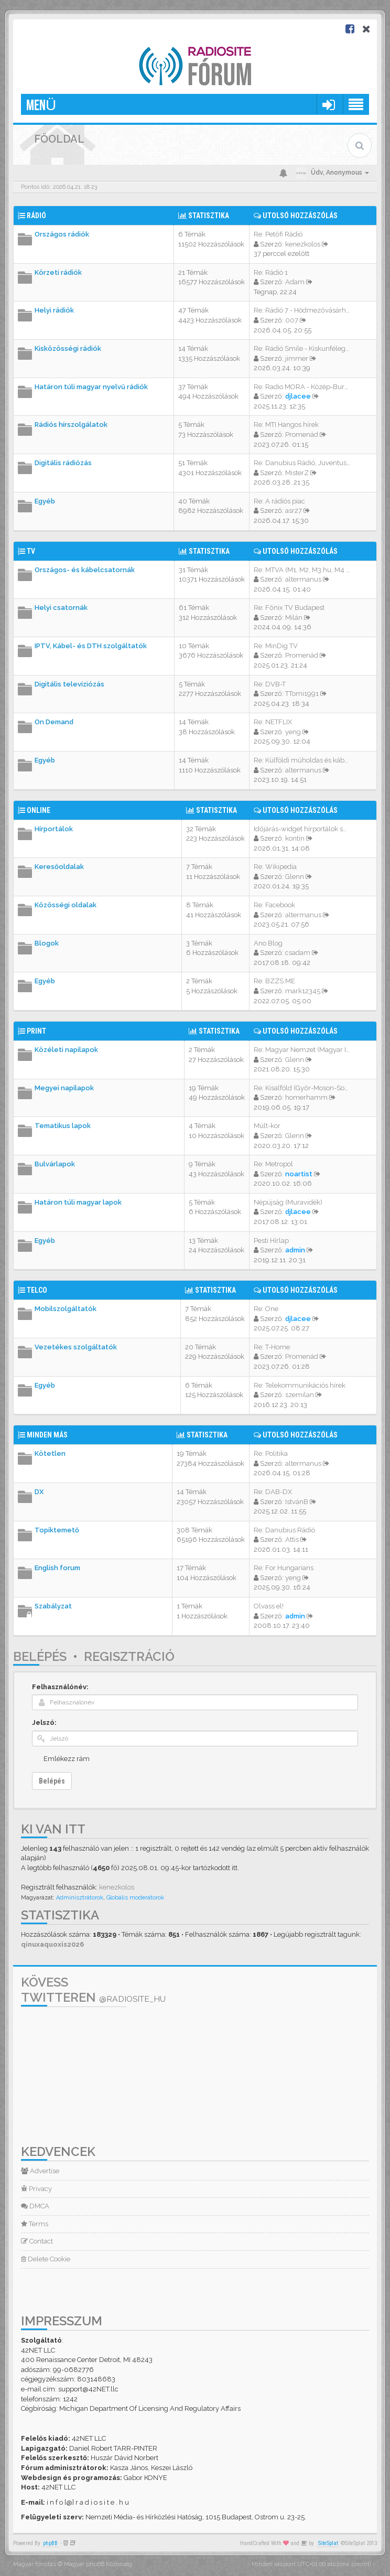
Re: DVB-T (270, 684)
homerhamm (306, 1097)
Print (36, 1031)
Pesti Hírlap (271, 1240)
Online (38, 810)
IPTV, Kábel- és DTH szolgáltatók (91, 646)
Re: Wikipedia (275, 867)
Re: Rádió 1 (271, 272)
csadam (297, 953)
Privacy (36, 2189)
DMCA (35, 2206)
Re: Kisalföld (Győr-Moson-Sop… (303, 1088)
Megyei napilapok (64, 1088)
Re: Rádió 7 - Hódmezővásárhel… (304, 310)
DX (39, 1492)
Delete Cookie (45, 2259)
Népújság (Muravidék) (288, 1202)
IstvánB (296, 1502)
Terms (34, 2224)
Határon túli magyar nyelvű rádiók (91, 387)
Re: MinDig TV (276, 646)
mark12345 (302, 991)
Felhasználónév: (60, 1687)
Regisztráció (129, 1656)
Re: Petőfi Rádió (278, 234)
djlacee (298, 396)
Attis (292, 1539)
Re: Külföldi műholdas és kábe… (303, 760)
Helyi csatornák (61, 607)
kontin (295, 838)
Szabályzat (53, 1606)
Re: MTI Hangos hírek (286, 424)
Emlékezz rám (67, 1759)
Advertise (40, 2171)
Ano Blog (268, 943)
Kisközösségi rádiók (68, 348)
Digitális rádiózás (63, 463)
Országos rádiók (62, 234)
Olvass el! (269, 1606)
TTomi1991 (302, 693)
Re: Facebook (274, 905)
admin (295, 1250)
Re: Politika (271, 1453)
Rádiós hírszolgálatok (71, 424)
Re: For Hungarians (283, 1568)
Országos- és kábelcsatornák (85, 570)
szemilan (299, 1395)
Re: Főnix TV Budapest (289, 607)
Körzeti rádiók (58, 272)
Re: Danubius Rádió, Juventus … (303, 463)
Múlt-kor (267, 1126)
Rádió (36, 215)
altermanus (303, 579)
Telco (37, 1290)
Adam (295, 282)
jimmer (296, 358)
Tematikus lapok (63, 1126)
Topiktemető (57, 1530)
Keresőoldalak (59, 867)
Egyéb (45, 501)
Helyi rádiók (54, 310)
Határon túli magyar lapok (78, 1202)
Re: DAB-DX (273, 1492)
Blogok (47, 943)
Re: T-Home (272, 1347)
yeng (293, 732)
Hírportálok (54, 829)
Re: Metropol (273, 1164)
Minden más (47, 1435)
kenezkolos (302, 244)
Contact (37, 2241)
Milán (293, 617)
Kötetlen (50, 1453)
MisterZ (297, 473)
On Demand (54, 722)
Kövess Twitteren (93, 1989)
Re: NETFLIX (273, 722)
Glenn (294, 877)
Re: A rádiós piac (279, 501)
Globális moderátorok (135, 1897)
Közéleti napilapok (66, 1050)
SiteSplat (328, 2543)
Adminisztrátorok (79, 1897)
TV (31, 551)
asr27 (293, 510)
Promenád (301, 434)
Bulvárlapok (55, 1164)
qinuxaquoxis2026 (52, 1944)
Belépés (40, 1656)
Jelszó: (44, 1722)
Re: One (266, 1309)
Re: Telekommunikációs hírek (299, 1385)
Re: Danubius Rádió (284, 1530)
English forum (57, 1568)
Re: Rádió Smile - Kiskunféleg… (301, 348)
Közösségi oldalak (65, 905)
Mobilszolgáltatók (65, 1309)
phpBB (50, 2543)
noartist (298, 1174)
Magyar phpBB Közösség (98, 2564)
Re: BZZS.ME (274, 981)
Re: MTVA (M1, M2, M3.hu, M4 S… (304, 570)
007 (291, 320)
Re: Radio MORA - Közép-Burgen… (307, 387)
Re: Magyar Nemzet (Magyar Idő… (306, 1050)
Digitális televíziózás (69, 684)
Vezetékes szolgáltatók (76, 1347)
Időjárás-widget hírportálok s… (300, 829)
